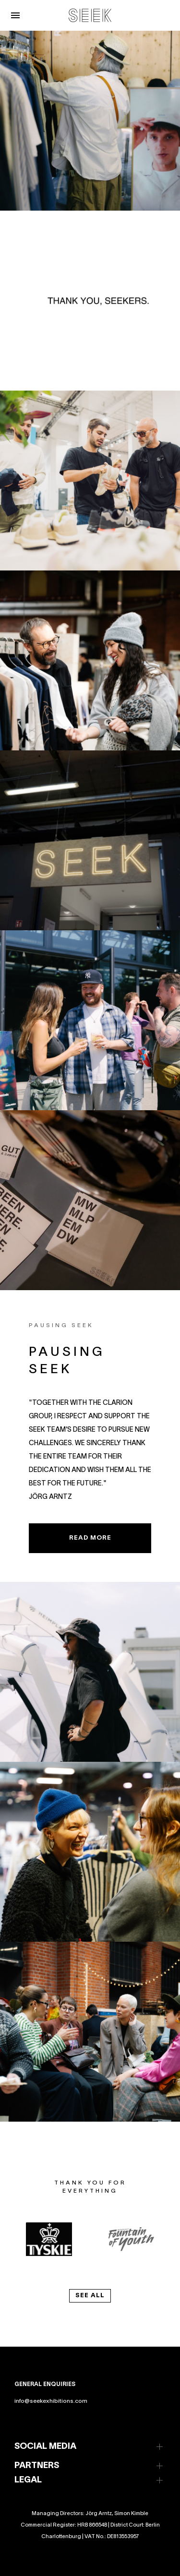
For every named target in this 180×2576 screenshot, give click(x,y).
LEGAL (28, 2480)
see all (90, 2296)
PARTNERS (36, 2466)
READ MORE (90, 1538)
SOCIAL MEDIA (45, 2447)
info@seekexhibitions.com (50, 2401)
